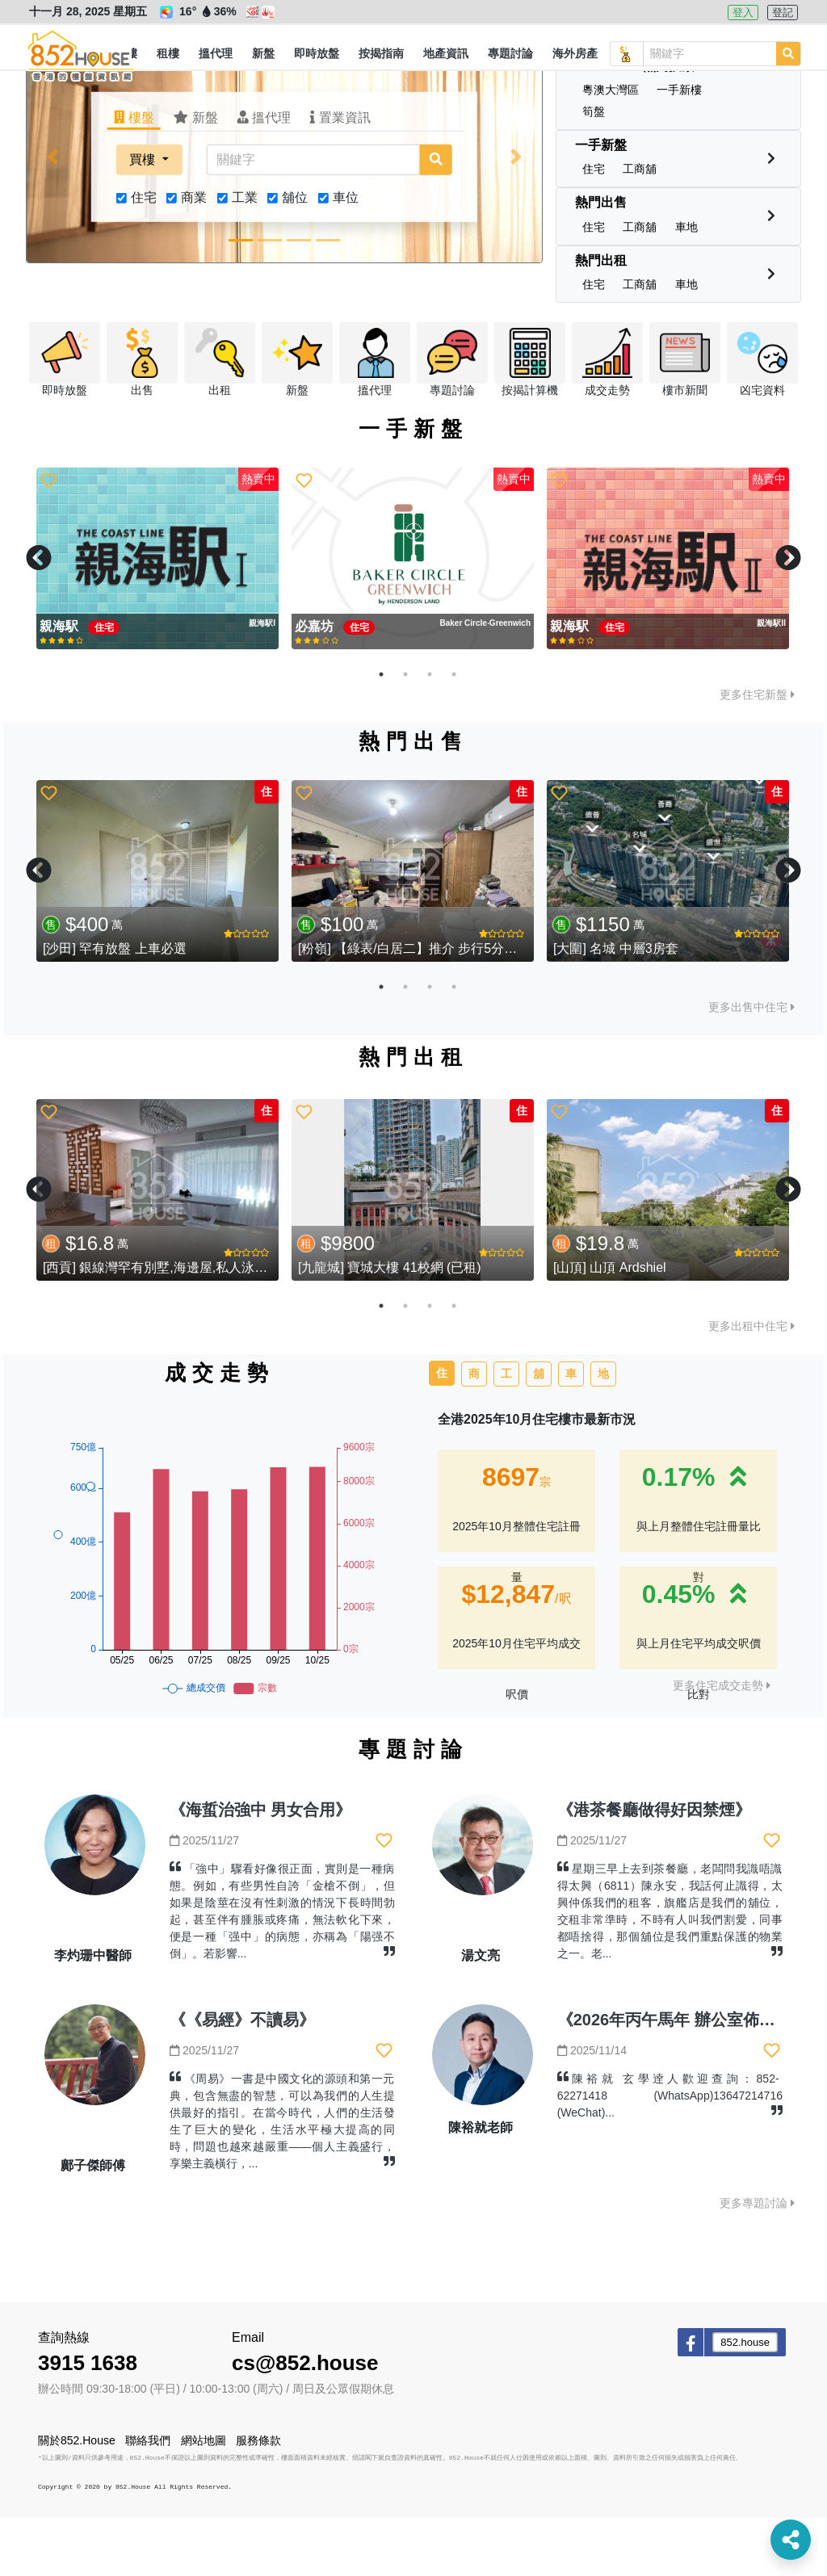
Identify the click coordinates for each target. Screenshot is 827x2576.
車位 (346, 255)
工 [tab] (506, 1431)
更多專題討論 (757, 2261)
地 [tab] (603, 1431)
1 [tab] (381, 732)
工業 (245, 255)
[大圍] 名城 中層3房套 (615, 1006)
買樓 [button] (143, 217)
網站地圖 (203, 2498)
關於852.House (76, 2498)
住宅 (144, 255)
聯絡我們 (147, 2498)
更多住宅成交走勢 (721, 1743)
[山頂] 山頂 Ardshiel (609, 1325)
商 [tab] (474, 1431)
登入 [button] (743, 12)
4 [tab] (454, 732)
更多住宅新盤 (757, 752)
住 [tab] (441, 1430)
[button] (168, 54)
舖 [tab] (538, 1431)
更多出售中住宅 (751, 1065)
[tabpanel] (157, 616)
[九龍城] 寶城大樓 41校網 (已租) (389, 1325)
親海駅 (61, 684)
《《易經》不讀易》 (242, 2078)
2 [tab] (405, 732)
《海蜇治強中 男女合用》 (261, 1868)
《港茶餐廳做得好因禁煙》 (654, 1868)
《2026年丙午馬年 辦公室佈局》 (674, 2078)
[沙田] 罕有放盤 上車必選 (115, 1006)
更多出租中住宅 (751, 1384)
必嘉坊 (316, 684)
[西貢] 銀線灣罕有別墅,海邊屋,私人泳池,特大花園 (183, 1325)
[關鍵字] (313, 218)
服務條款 (258, 2498)
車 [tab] (571, 1431)
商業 (194, 255)
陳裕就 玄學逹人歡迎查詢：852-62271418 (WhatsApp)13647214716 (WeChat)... (670, 2153)
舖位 (295, 255)
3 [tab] (430, 732)
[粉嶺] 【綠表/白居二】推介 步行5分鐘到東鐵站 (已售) (452, 1006)
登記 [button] (782, 12)
